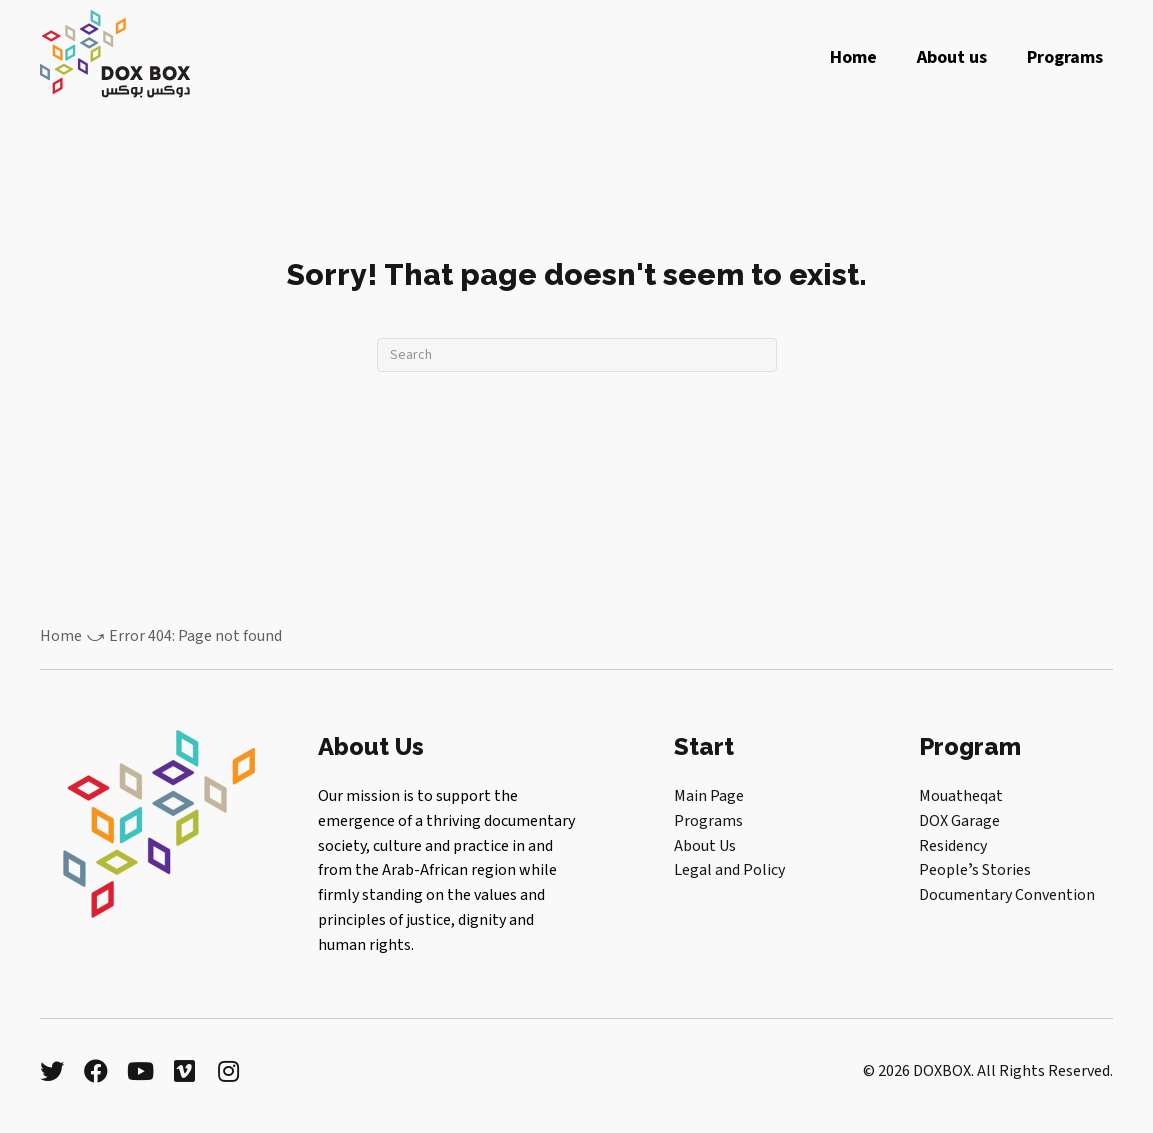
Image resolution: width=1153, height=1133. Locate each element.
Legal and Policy (729, 870)
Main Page (709, 796)
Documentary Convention (1007, 895)
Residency (953, 846)
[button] (52, 1071)
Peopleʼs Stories (975, 870)
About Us (705, 846)
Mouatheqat (961, 796)
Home (61, 636)
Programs (708, 821)
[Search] (577, 355)
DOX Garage (959, 821)
